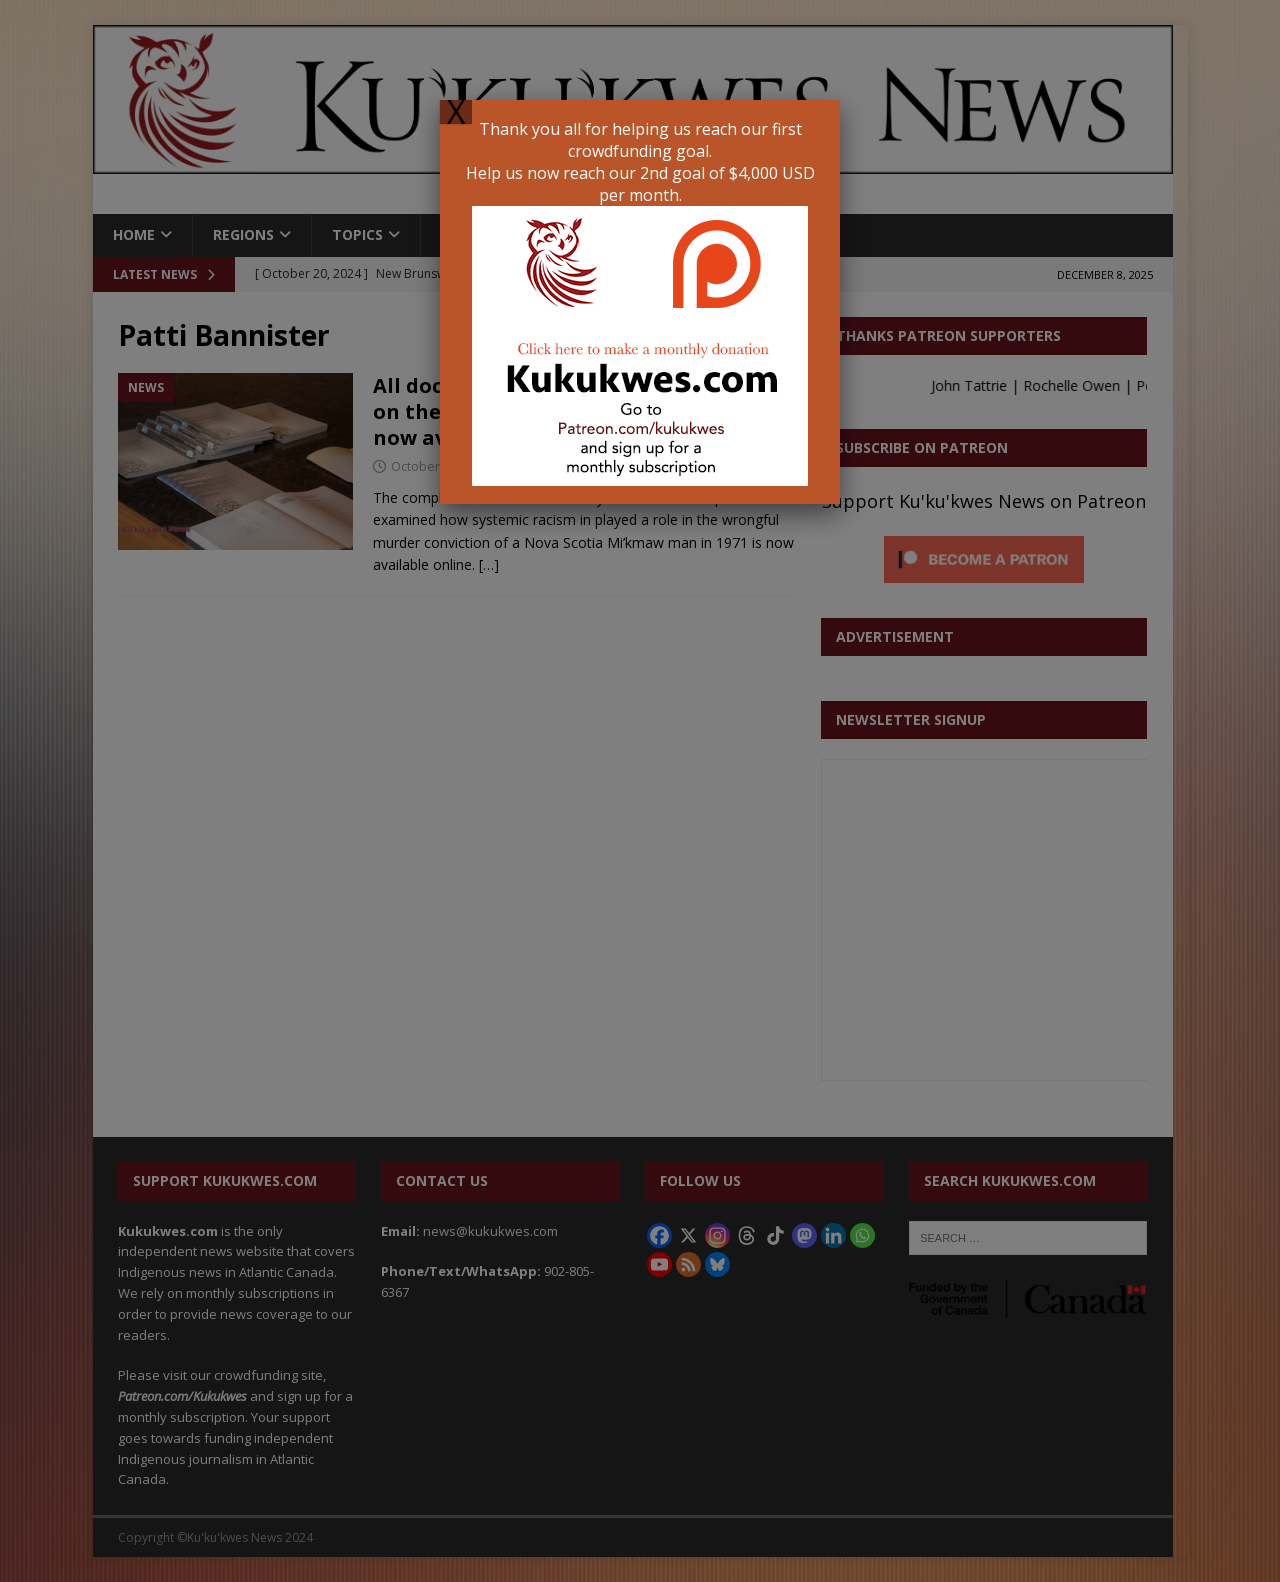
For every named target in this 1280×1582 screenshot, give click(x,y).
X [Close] (456, 112)
